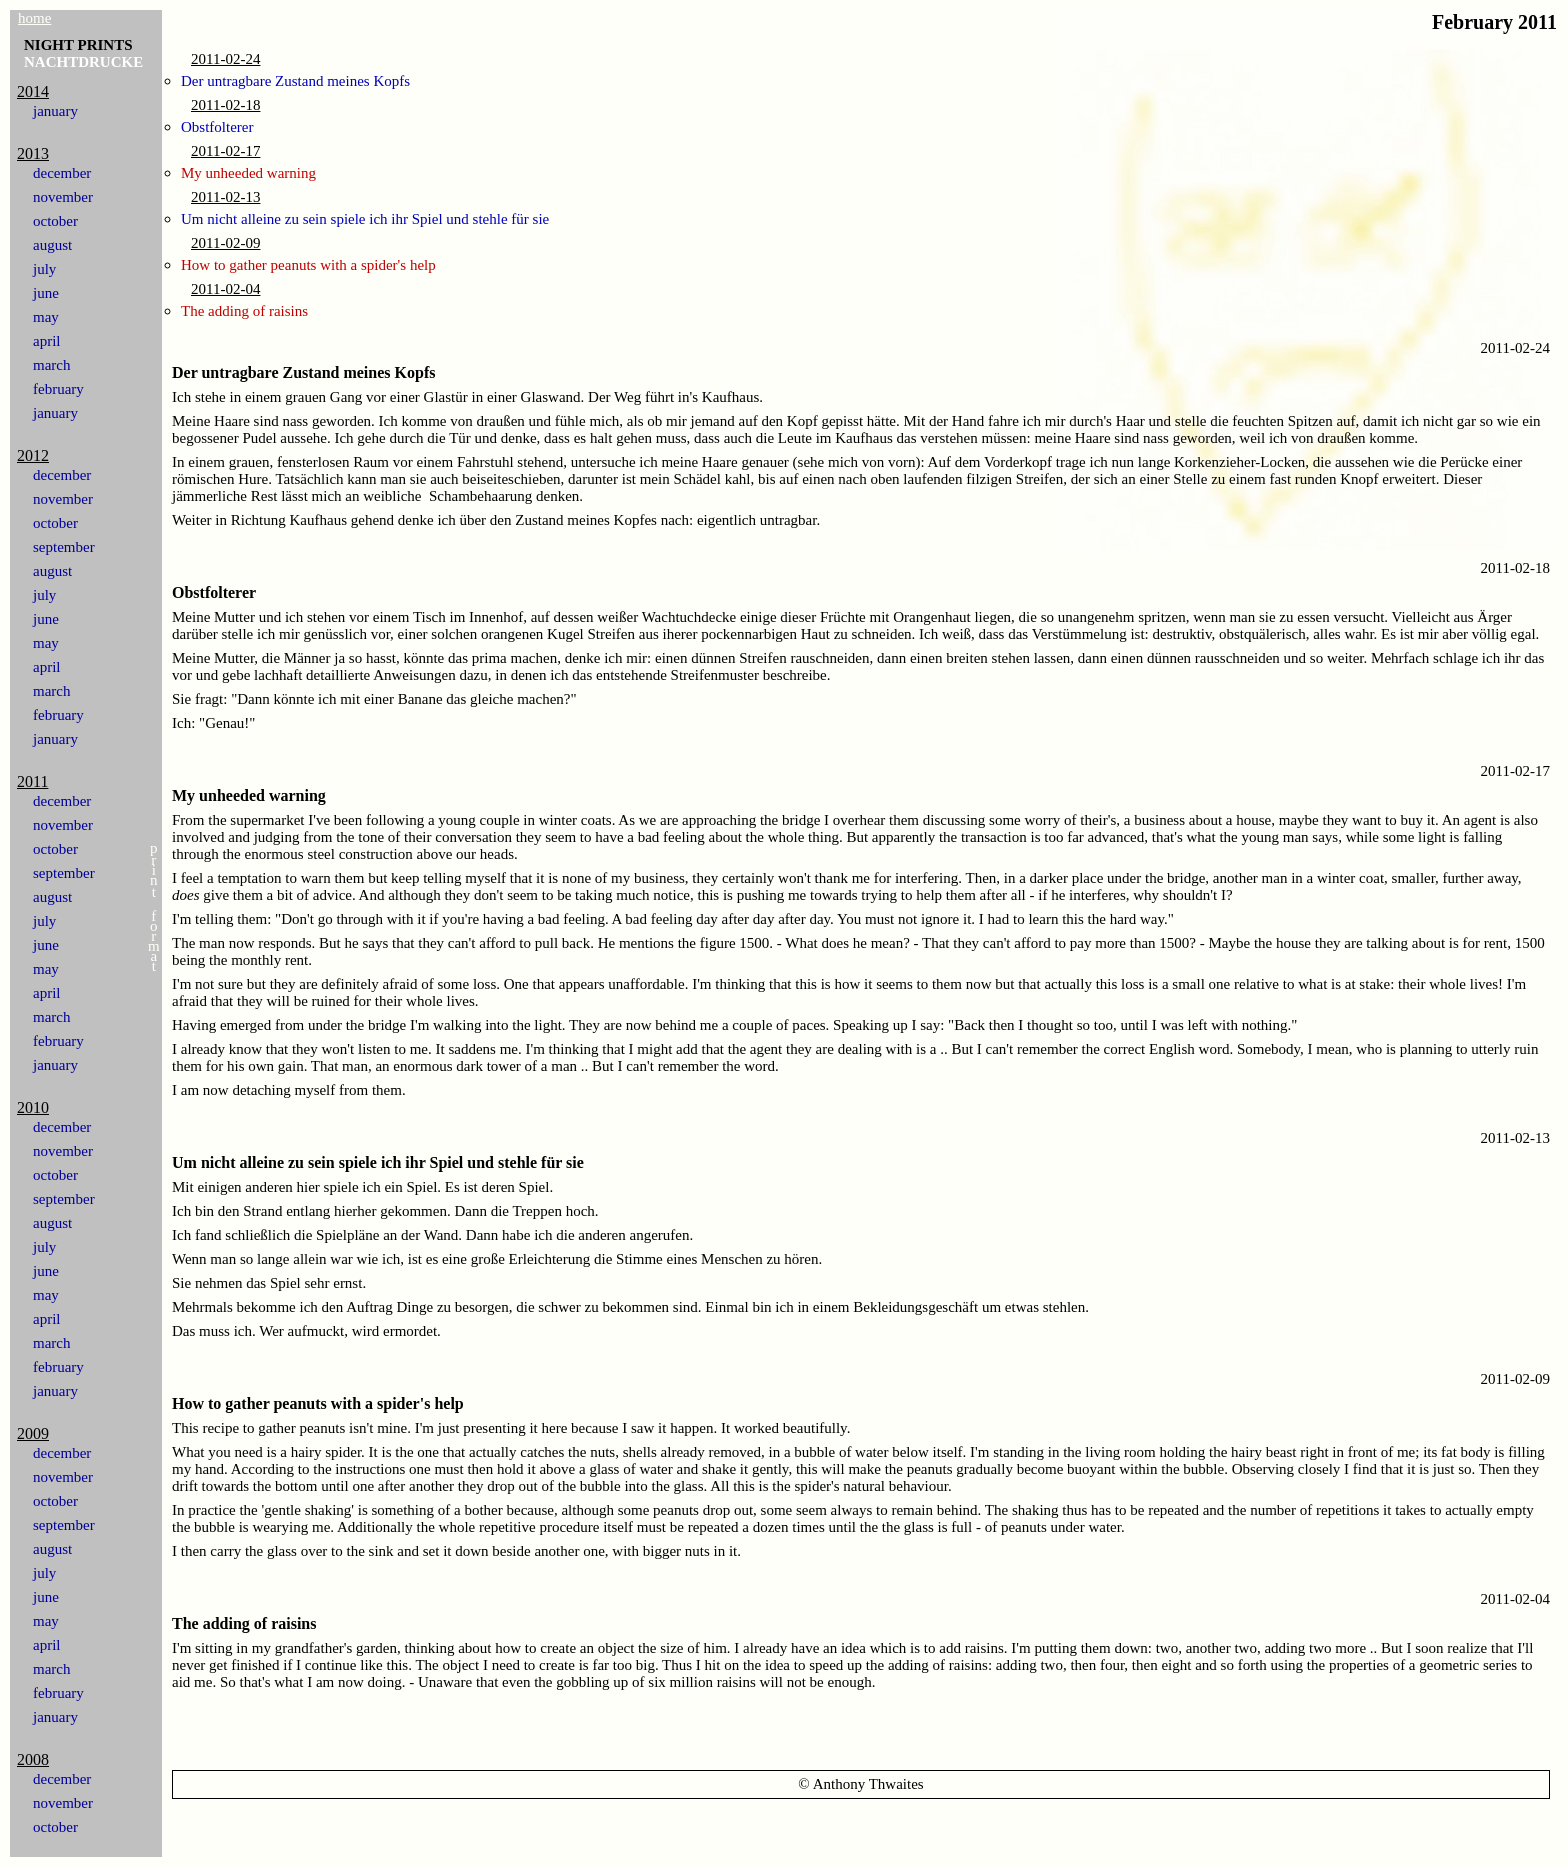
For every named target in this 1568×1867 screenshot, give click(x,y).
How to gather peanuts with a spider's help (308, 265)
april (47, 341)
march (51, 365)
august (52, 245)
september (64, 547)
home (34, 18)
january (55, 111)
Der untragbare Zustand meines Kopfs (295, 81)
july (44, 269)
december (62, 173)
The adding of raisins (244, 311)
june (46, 293)
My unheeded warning (248, 173)
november (63, 197)
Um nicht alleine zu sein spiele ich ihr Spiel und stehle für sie (365, 219)
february (58, 389)
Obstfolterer (217, 127)
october (55, 221)
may (46, 317)
